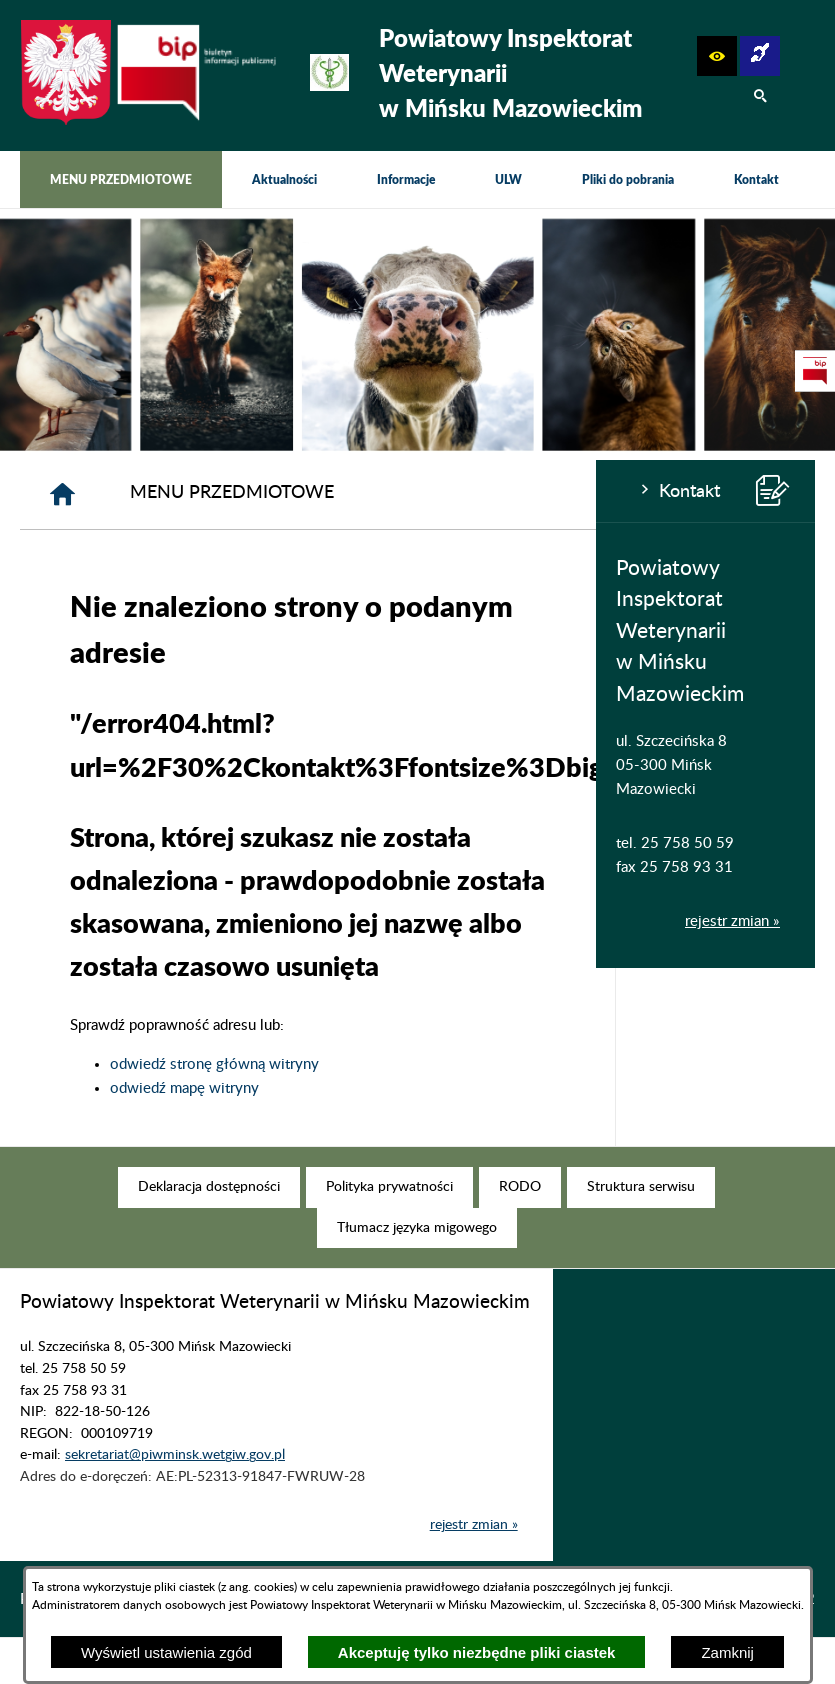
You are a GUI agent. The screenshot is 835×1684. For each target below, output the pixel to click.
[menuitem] (121, 179)
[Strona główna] (262, 494)
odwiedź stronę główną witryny (414, 1064)
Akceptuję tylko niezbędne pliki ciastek (477, 1652)
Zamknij (727, 1652)
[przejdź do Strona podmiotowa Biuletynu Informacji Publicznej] (815, 371)
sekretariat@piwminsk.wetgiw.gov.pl (175, 1486)
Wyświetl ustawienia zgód (166, 1652)
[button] (717, 56)
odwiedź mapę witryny (384, 1088)
